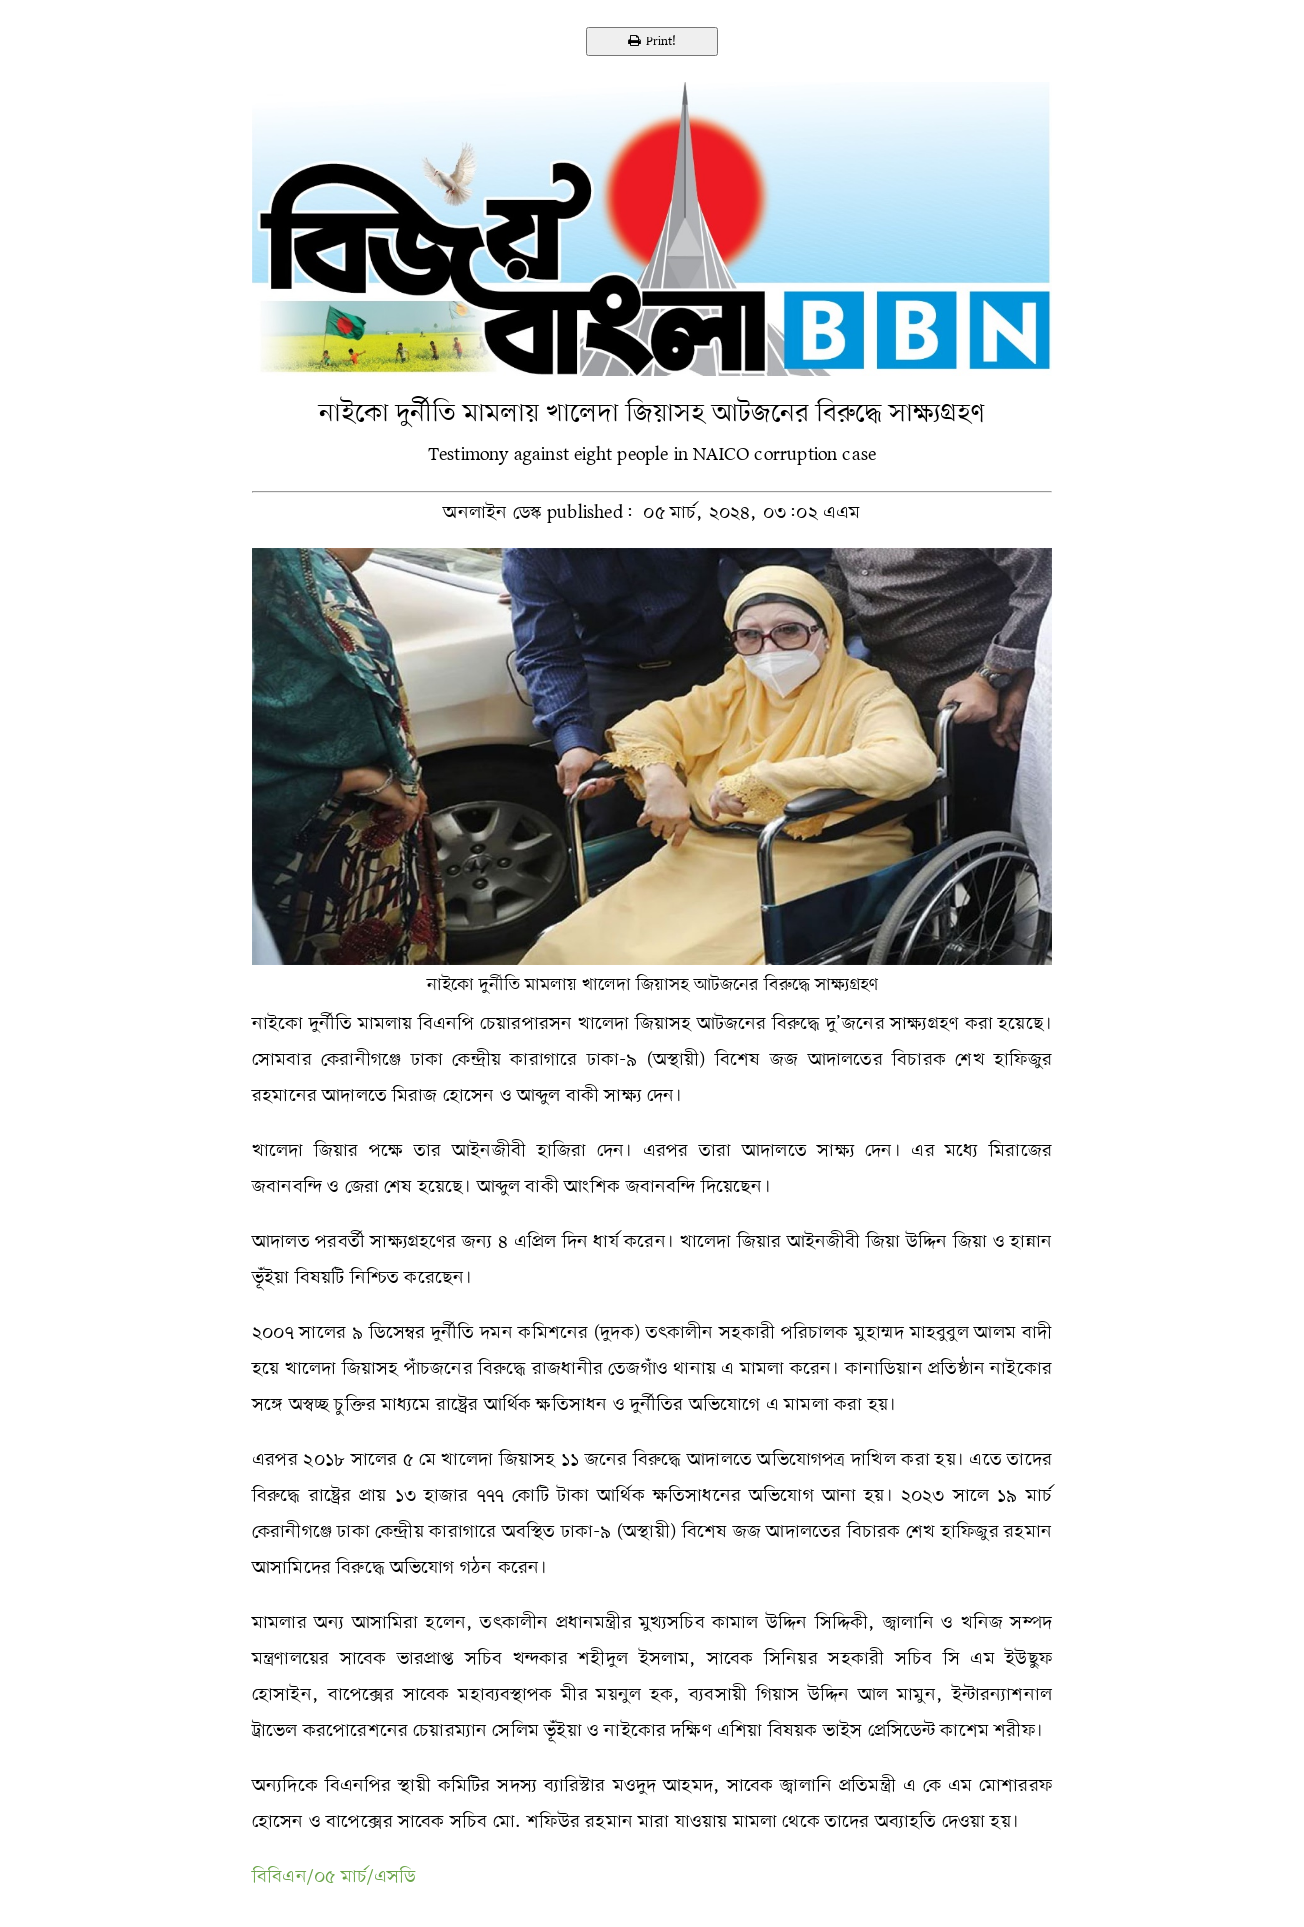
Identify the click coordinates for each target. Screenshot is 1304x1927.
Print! (652, 41)
